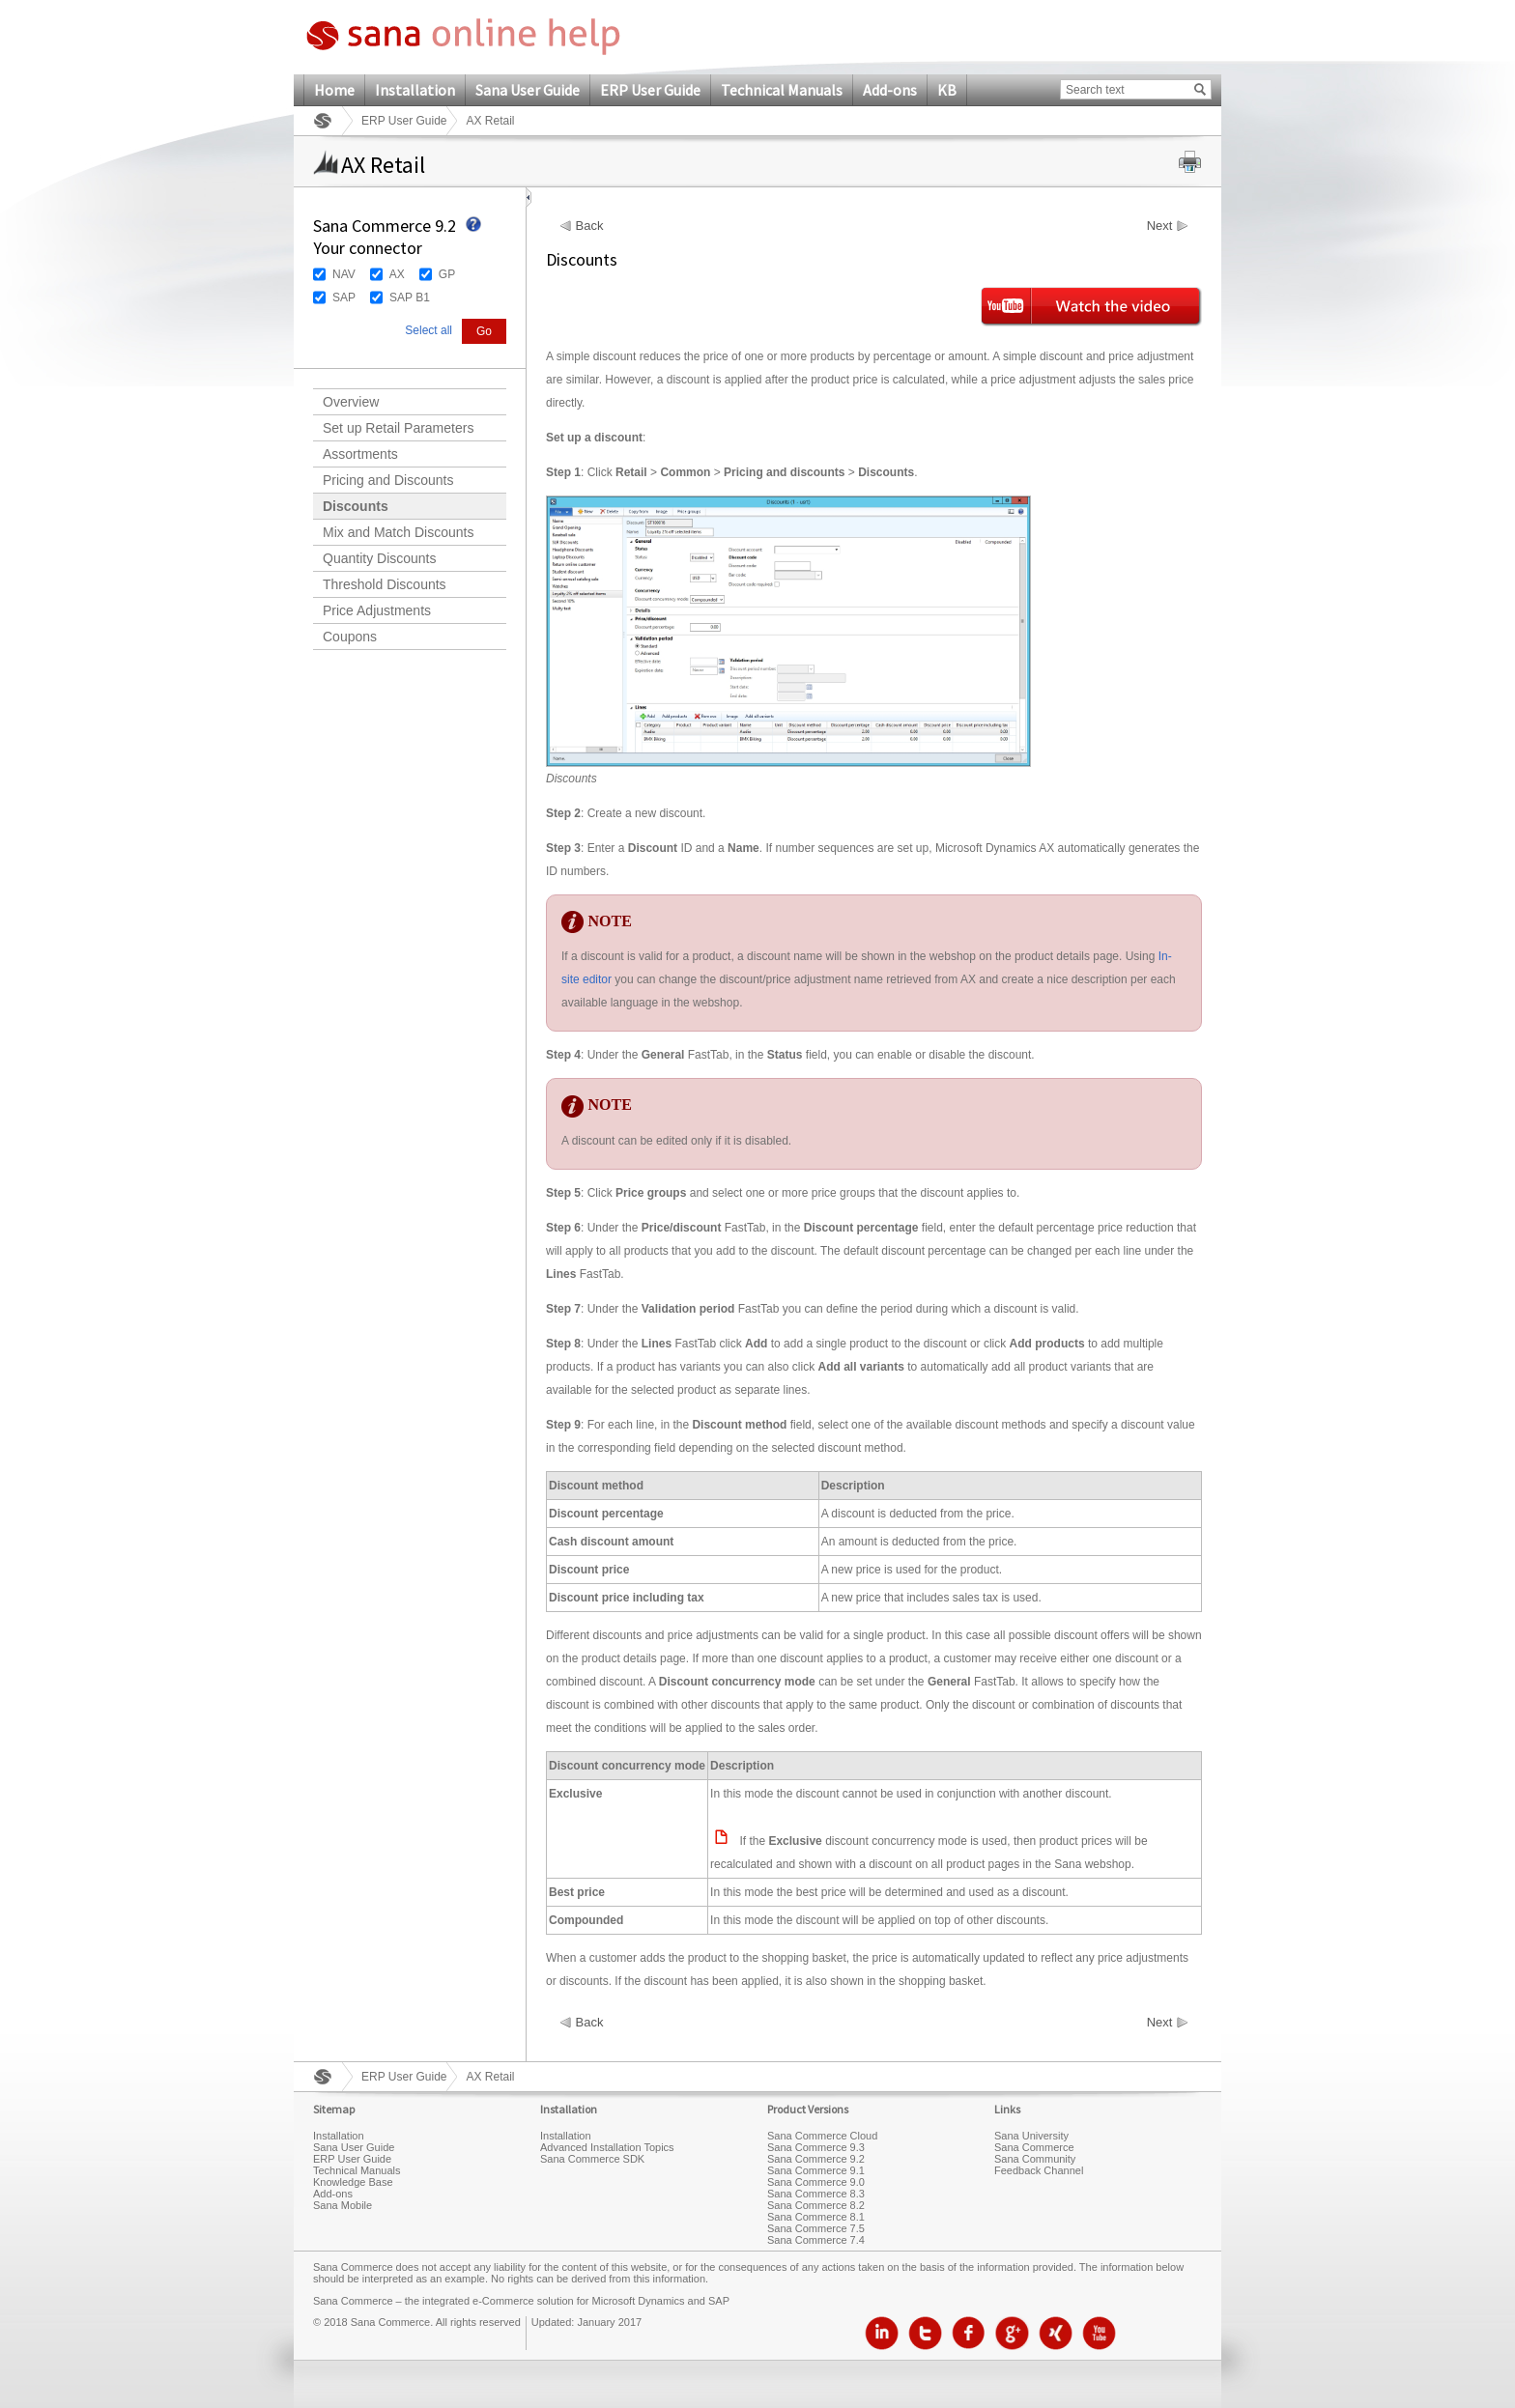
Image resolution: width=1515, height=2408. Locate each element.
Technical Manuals (782, 89)
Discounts (355, 506)
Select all (428, 330)
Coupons (350, 636)
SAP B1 (409, 297)
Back (590, 226)
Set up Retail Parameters (398, 428)
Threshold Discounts (384, 584)
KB (947, 89)
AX (397, 274)
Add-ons (890, 89)
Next (1160, 226)
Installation (415, 89)
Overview (351, 402)
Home (334, 89)
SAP (344, 297)
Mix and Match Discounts (398, 532)
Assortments (360, 454)
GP (447, 274)
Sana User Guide (527, 89)
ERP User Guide (650, 89)
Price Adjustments (377, 610)
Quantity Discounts (380, 558)
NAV (344, 274)
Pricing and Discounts (388, 480)
